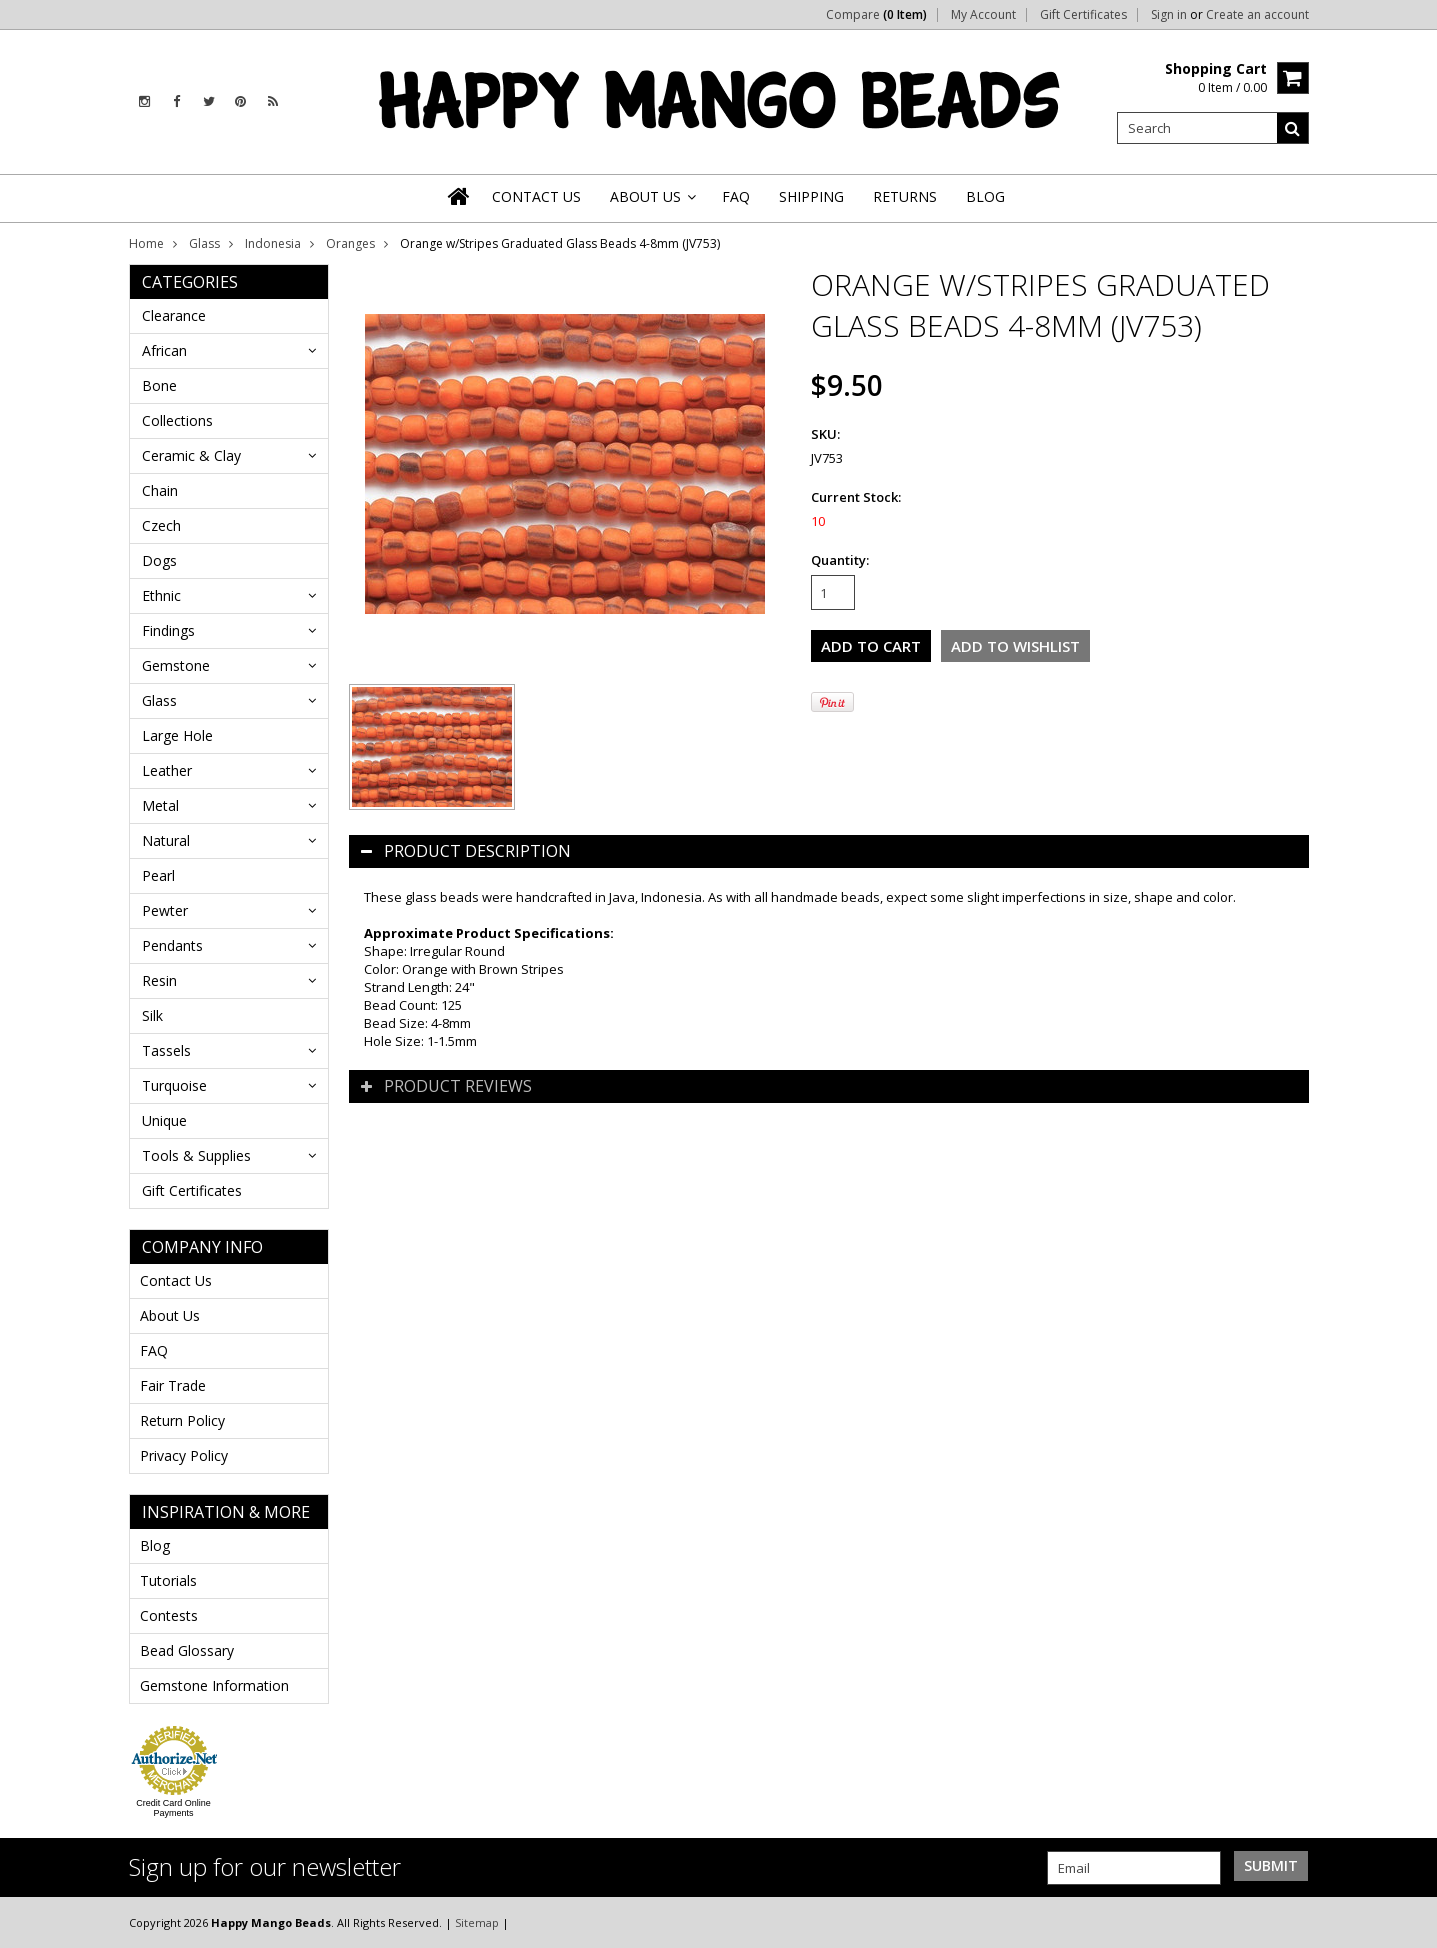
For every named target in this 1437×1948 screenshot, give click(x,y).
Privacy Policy (184, 1455)
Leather (167, 770)
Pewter (165, 910)
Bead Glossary (187, 1650)
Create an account (1257, 15)
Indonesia (273, 243)
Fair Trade (173, 1385)
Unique (164, 1120)
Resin (159, 980)
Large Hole (177, 735)
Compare (876, 15)
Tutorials (168, 1580)
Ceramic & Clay (191, 455)
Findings (168, 630)
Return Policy (182, 1420)
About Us (170, 1315)
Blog (155, 1545)
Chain (160, 490)
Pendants (172, 945)
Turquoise (174, 1085)
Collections (177, 420)
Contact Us (176, 1280)
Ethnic (161, 595)
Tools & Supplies (196, 1155)
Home (146, 243)
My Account (983, 15)
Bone (159, 385)
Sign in (1169, 15)
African (164, 350)
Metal (160, 805)
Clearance (174, 315)
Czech (161, 525)
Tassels (166, 1050)
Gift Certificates (1083, 15)
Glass (204, 243)
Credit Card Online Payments (173, 1808)
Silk (152, 1015)
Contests (169, 1615)
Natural (166, 840)
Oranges (350, 243)
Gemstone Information (214, 1685)
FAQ (154, 1350)
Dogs (159, 560)
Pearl (158, 875)
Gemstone (176, 665)
